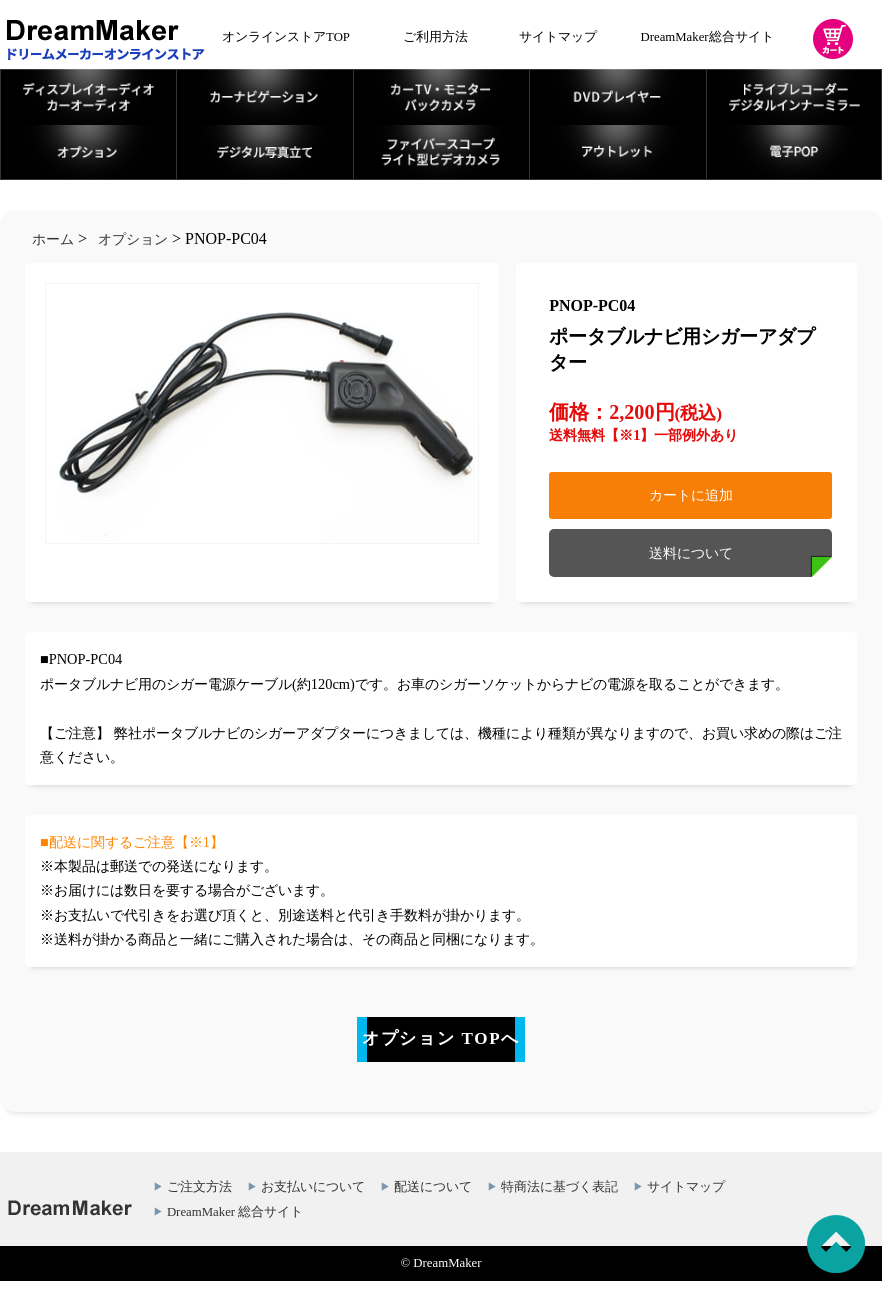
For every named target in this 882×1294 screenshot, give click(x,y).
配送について (433, 1201)
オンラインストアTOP (286, 37)
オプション (133, 239)
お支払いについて (313, 1201)
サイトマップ (558, 37)
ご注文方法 (199, 1201)
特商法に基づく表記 (559, 1201)
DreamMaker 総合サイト (235, 1226)
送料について (691, 553)
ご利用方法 (435, 37)
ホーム (53, 239)
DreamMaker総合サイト (707, 37)
